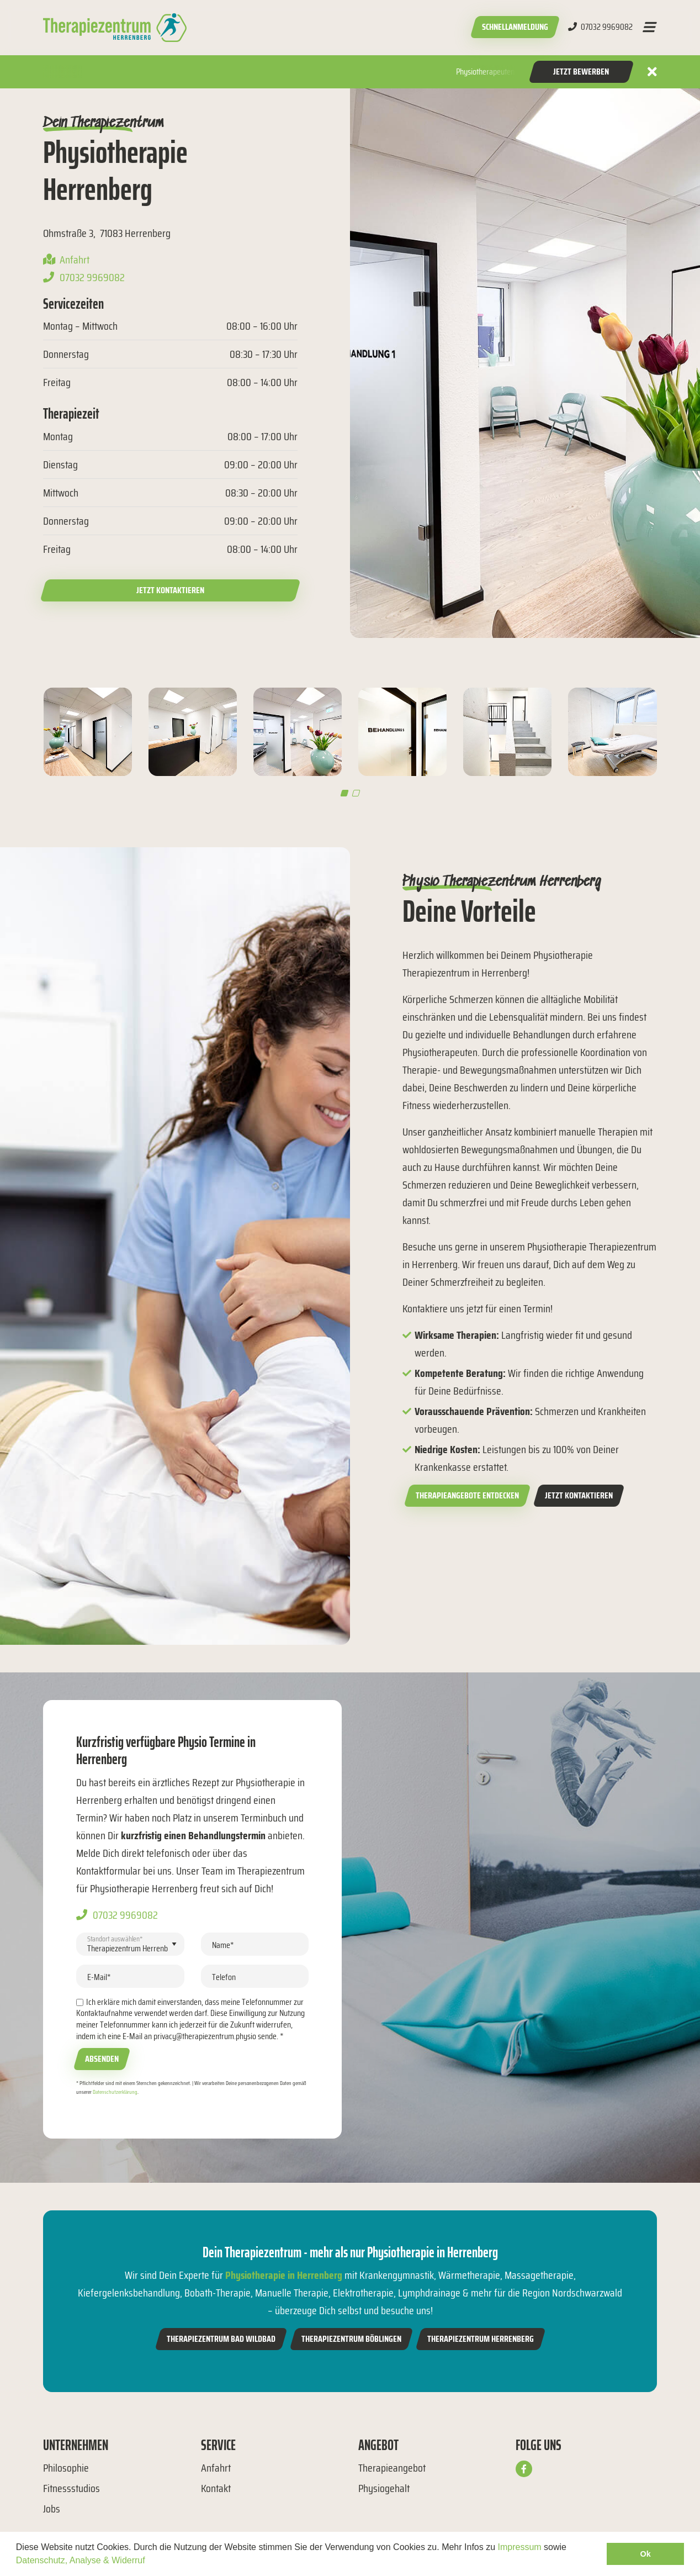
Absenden (102, 2059)
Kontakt (216, 2488)
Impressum (520, 2547)
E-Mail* (99, 1977)
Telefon (224, 1977)
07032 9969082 (600, 27)
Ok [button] (645, 2553)
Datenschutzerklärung (115, 2092)
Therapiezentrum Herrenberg (480, 2339)
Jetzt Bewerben (581, 71)
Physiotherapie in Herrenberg (283, 2275)
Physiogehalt (384, 2488)
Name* (223, 1945)
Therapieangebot (392, 2468)
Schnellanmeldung (515, 27)
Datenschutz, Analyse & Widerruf (80, 2560)
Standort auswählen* (115, 1938)
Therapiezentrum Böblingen (351, 2339)
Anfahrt (74, 259)
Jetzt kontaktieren (170, 590)
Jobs (51, 2508)
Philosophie (66, 2468)
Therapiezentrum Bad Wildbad (221, 2339)
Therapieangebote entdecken (467, 1495)
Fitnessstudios (71, 2488)
